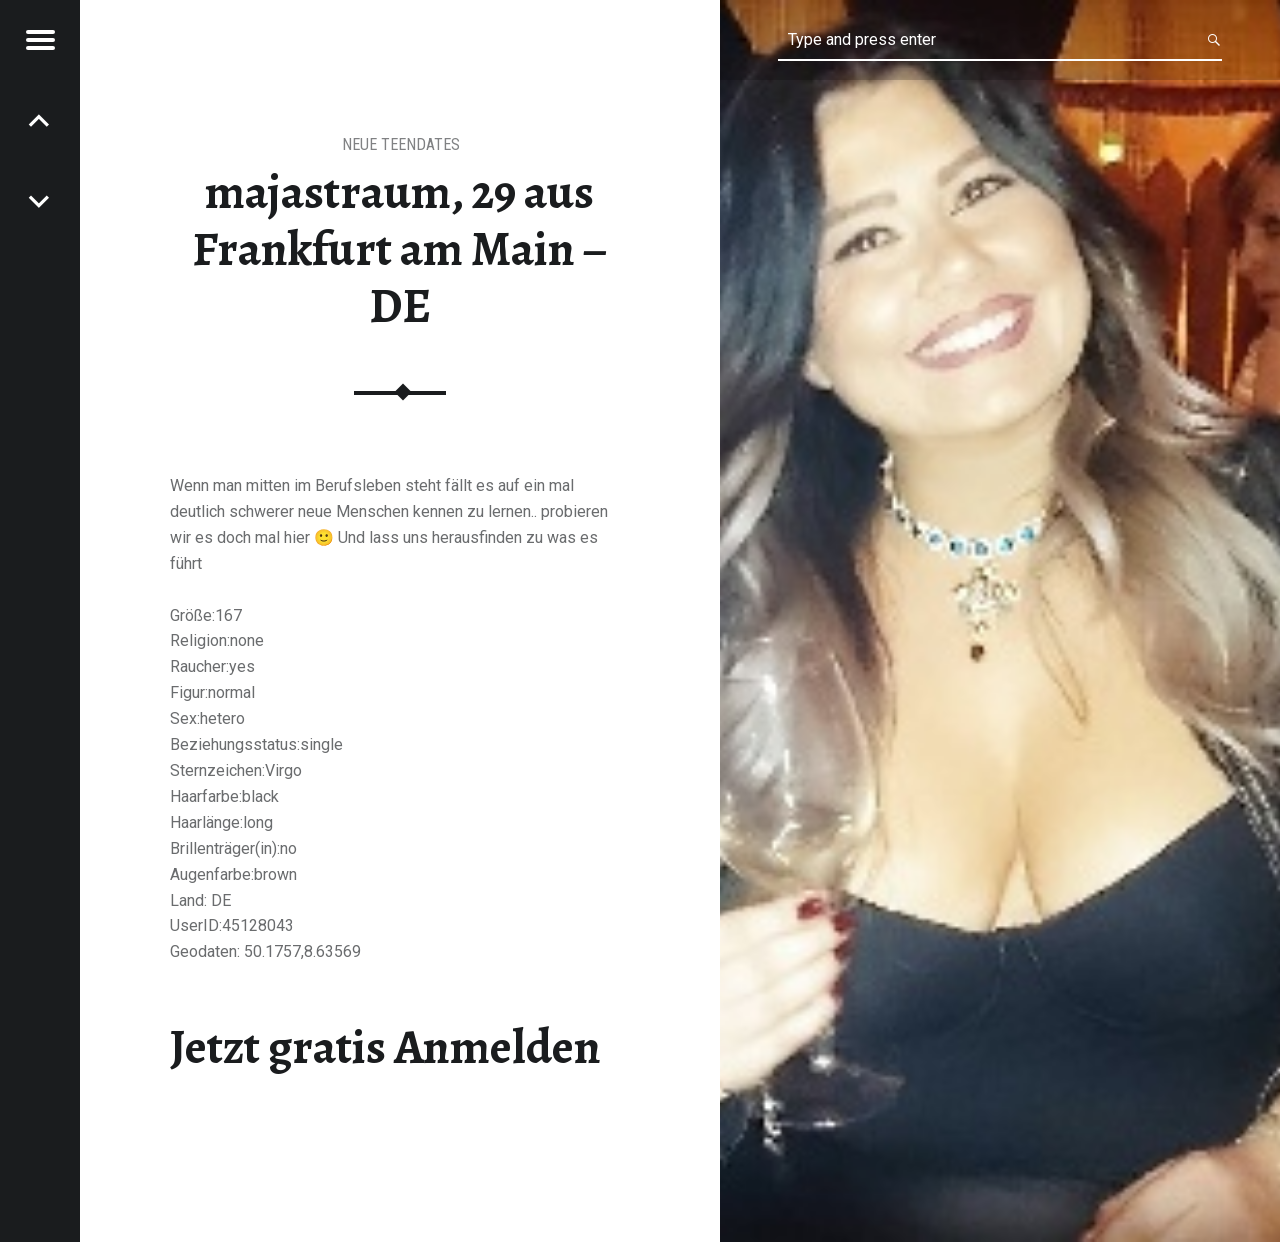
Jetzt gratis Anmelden (385, 1047)
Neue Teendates (401, 144)
